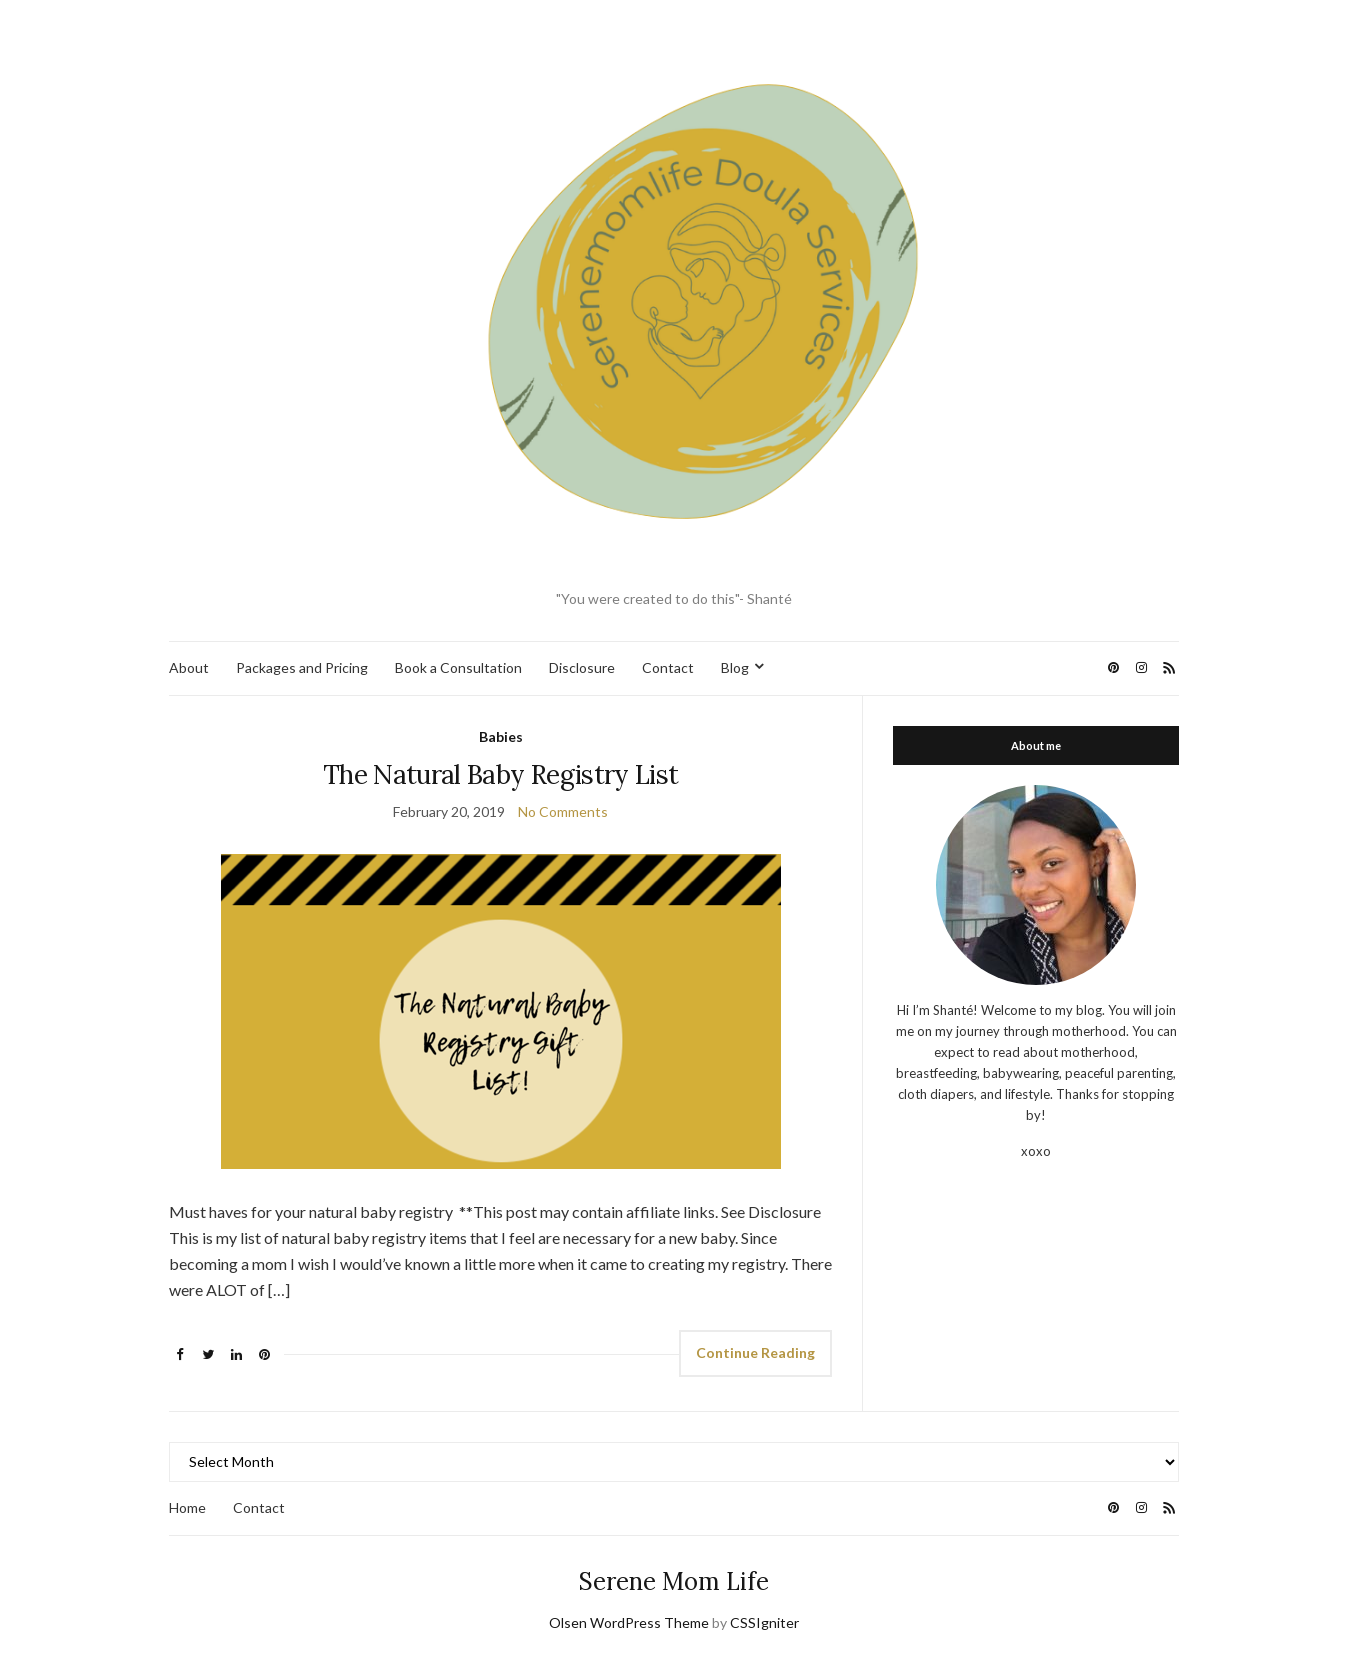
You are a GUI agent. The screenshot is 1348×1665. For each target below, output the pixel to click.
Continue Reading (755, 1352)
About (189, 667)
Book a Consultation (458, 667)
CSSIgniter (764, 1622)
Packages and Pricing (302, 667)
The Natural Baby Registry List (501, 774)
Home (187, 1507)
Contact (668, 667)
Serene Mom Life (674, 1581)
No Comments (563, 811)
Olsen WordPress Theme (629, 1622)
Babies (501, 736)
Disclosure (582, 667)
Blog (735, 667)
